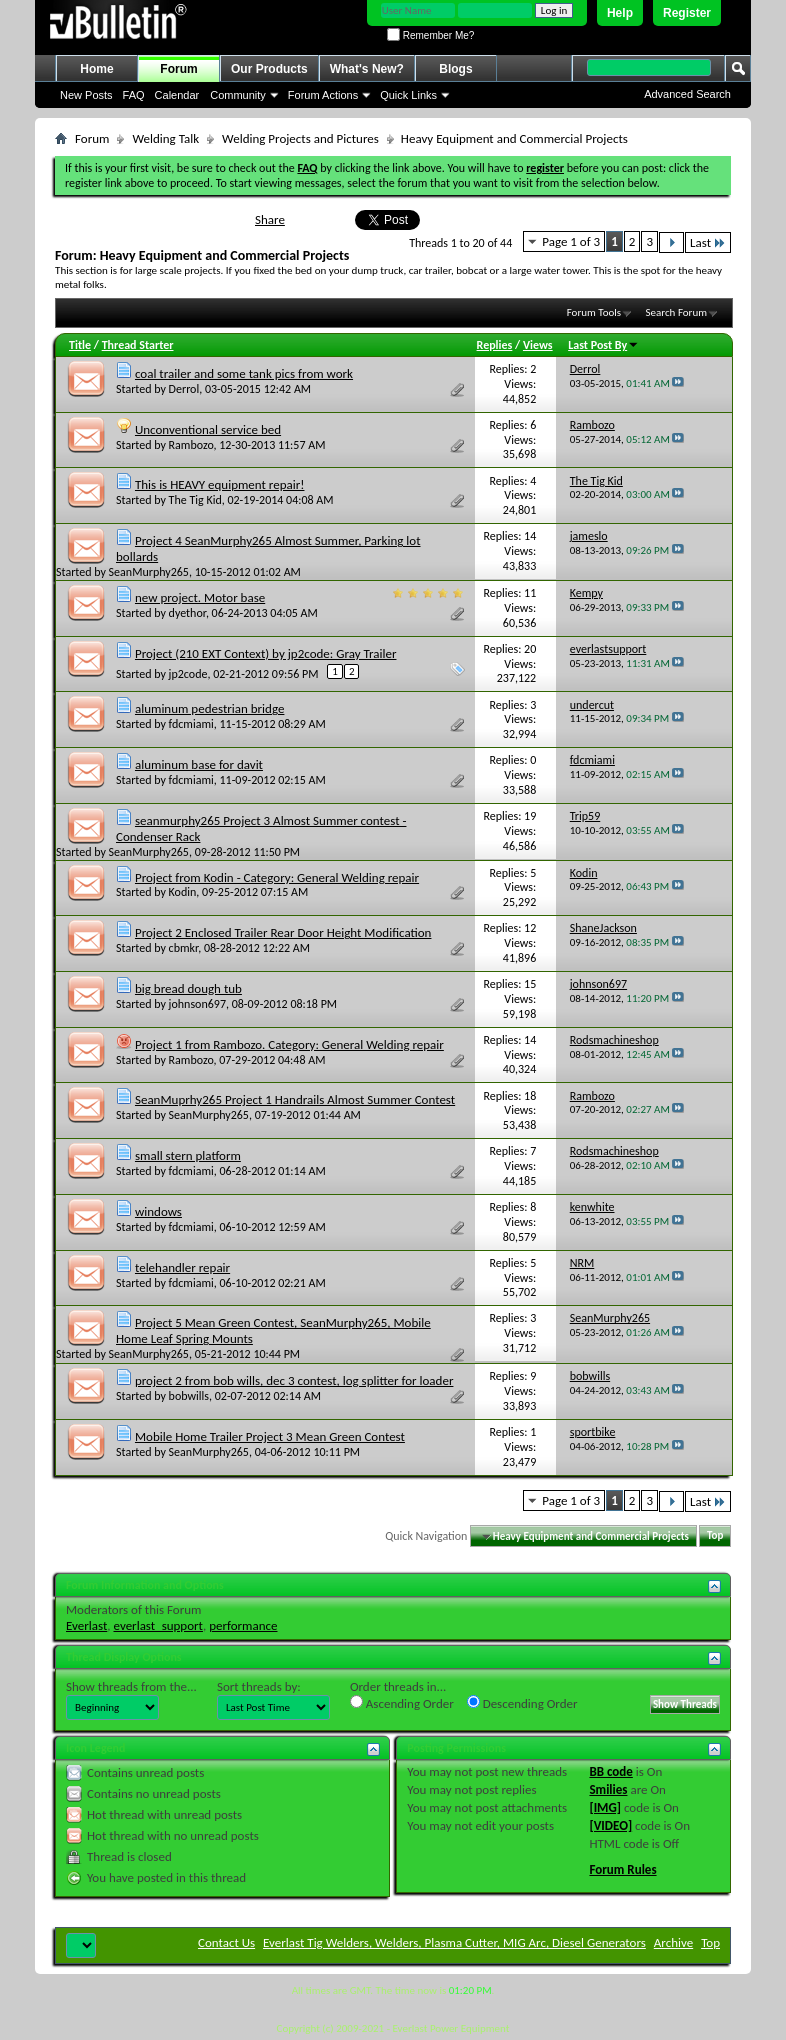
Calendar (177, 95)
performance (243, 1625)
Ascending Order (402, 1703)
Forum (178, 69)
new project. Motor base (200, 597)
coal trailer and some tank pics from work (244, 373)
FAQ (134, 95)
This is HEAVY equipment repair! (220, 484)
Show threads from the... (131, 1686)
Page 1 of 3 (571, 241)
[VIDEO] (610, 1825)
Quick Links (408, 95)
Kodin (183, 892)
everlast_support (158, 1625)
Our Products (269, 69)
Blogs (455, 69)
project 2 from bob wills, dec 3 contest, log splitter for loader (294, 1380)
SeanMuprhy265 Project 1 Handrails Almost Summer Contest (295, 1099)
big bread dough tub (188, 988)
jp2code (188, 674)
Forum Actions (323, 95)
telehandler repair (182, 1267)
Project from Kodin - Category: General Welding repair (277, 877)
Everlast (86, 1625)
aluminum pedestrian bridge (209, 708)
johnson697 (197, 1004)
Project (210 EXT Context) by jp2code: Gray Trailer (266, 653)
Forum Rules (622, 1869)
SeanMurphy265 (149, 572)
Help (620, 13)
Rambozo (191, 445)
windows (158, 1211)
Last (708, 242)
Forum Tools (594, 312)
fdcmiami (191, 724)
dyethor (187, 613)
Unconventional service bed (208, 429)
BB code (610, 1771)
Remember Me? (430, 35)
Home (96, 69)
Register (687, 13)
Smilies (608, 1789)
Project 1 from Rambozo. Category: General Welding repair (289, 1044)
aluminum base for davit (199, 764)
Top (715, 1536)
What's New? (367, 69)
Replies (495, 345)
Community (238, 95)
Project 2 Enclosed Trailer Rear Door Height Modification (283, 932)
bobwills (189, 1396)
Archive (673, 1942)
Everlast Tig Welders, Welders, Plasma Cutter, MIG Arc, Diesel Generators (454, 1942)
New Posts (86, 95)
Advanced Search (687, 94)
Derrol (184, 389)
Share (270, 219)
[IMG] (605, 1807)
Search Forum (677, 312)
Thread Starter (138, 345)
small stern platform (188, 1155)
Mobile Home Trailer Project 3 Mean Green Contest (270, 1436)
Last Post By (603, 345)
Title (80, 345)
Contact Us (226, 1942)
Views (538, 345)
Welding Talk (165, 138)
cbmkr (184, 948)
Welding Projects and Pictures (300, 138)
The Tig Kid (195, 500)
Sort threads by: (259, 1686)
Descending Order (522, 1703)
